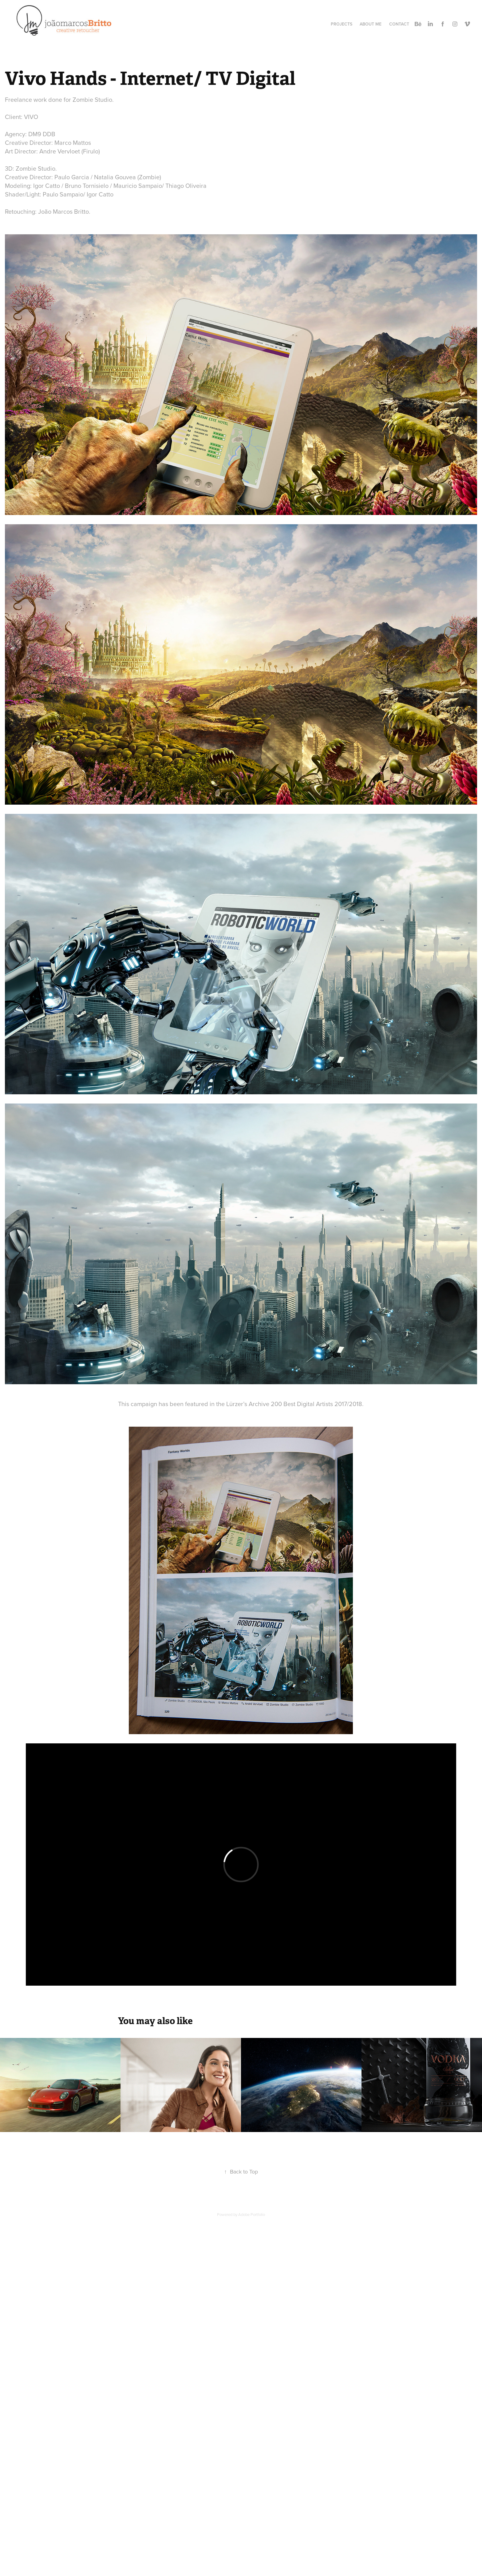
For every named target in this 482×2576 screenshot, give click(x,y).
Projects (341, 24)
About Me (370, 24)
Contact (399, 24)
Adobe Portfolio (251, 2214)
